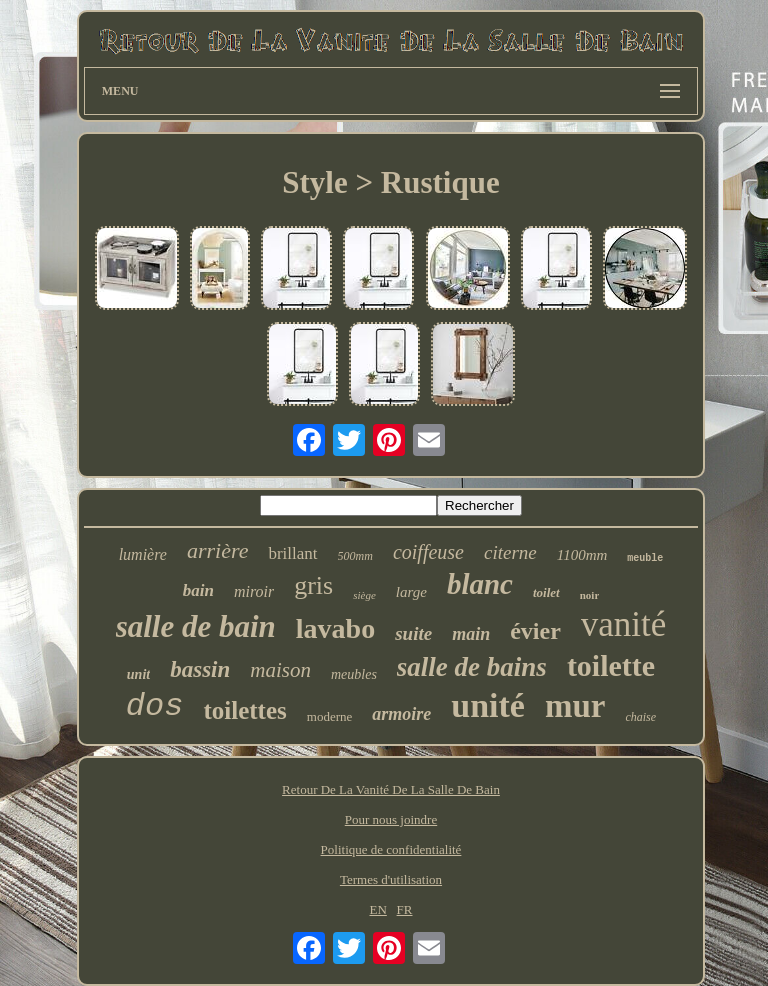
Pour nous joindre (391, 819)
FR (405, 909)
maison (280, 670)
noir (590, 595)
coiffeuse (428, 552)
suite (413, 633)
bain (198, 590)
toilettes (244, 710)
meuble (645, 558)
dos (155, 706)
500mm (355, 556)
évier (535, 631)
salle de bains (472, 667)
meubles (354, 674)
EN (377, 909)
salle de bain (196, 626)
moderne (329, 716)
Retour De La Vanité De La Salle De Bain (391, 789)
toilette (611, 665)
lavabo (335, 628)
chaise (640, 717)
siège (364, 595)
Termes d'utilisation (391, 879)
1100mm (582, 555)
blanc (480, 584)
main (471, 634)
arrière (218, 550)
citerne (510, 552)
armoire (401, 714)
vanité (624, 624)
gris (313, 585)
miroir (254, 591)
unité (488, 705)
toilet (546, 592)
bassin (200, 669)
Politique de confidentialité (391, 849)
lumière (143, 554)
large (411, 592)
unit (138, 674)
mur (575, 706)
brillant (292, 553)
